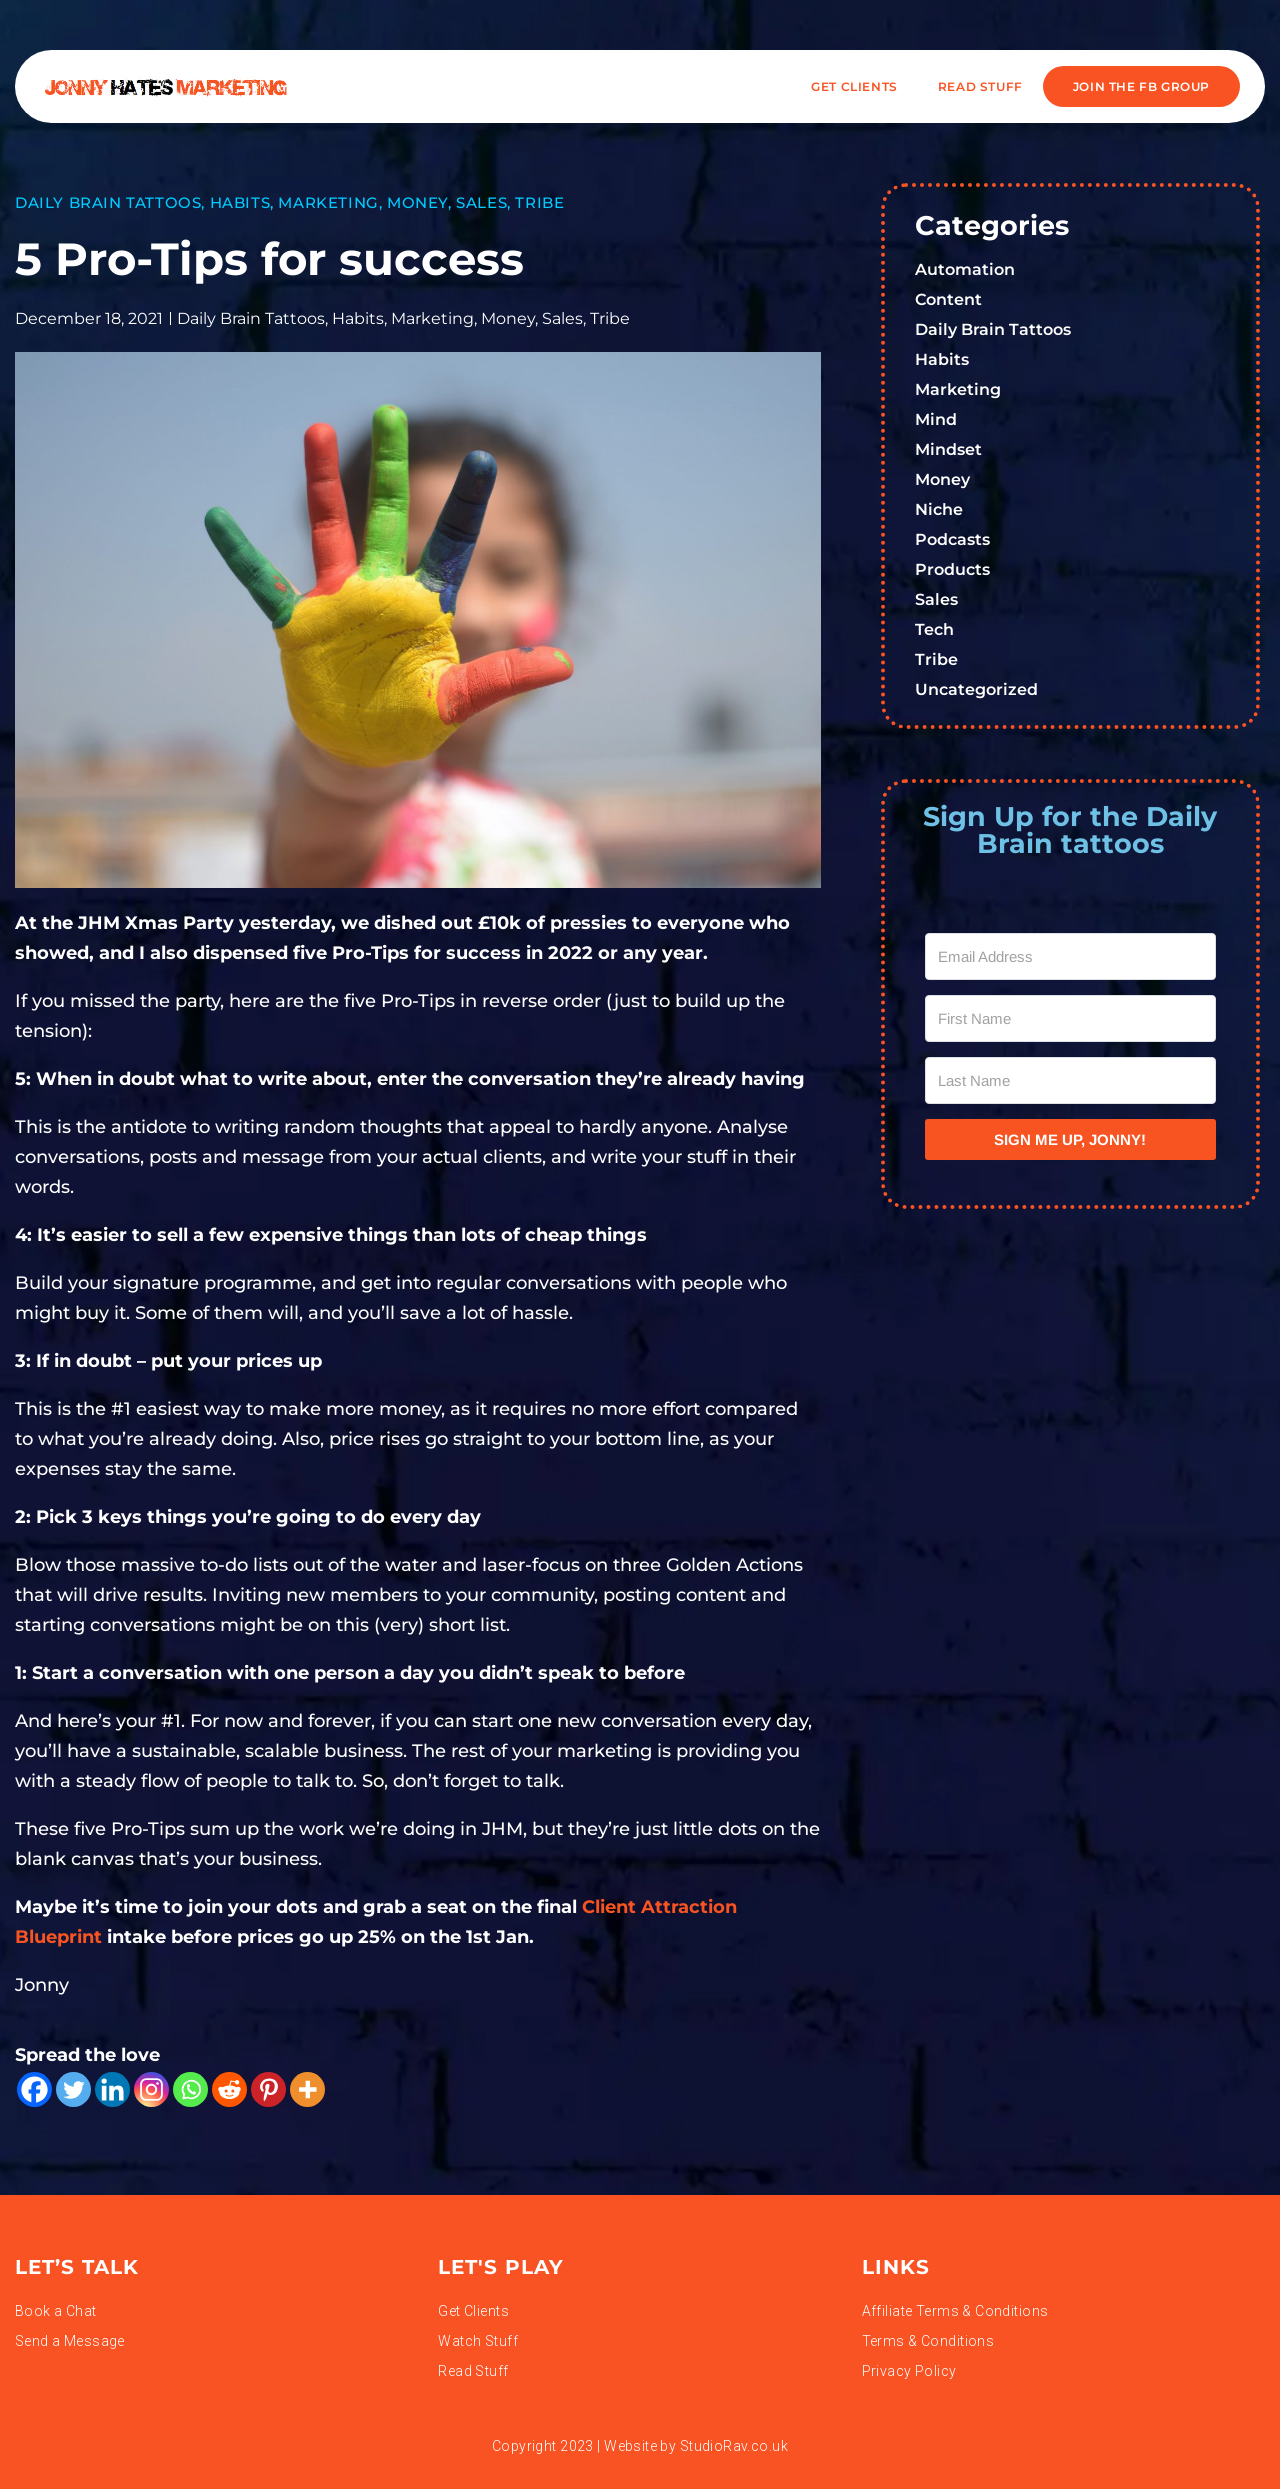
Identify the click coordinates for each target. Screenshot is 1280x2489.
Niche (939, 509)
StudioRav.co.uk (734, 2446)
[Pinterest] (268, 2089)
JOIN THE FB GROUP (1141, 86)
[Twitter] (73, 2089)
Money (417, 202)
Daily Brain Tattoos (108, 202)
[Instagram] (151, 2089)
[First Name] (1071, 1018)
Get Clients (854, 86)
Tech (934, 629)
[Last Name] (1071, 1080)
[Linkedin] (112, 2089)
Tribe (539, 202)
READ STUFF (980, 86)
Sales (481, 202)
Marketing (328, 202)
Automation (965, 269)
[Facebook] (34, 2089)
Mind (936, 419)
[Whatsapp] (190, 2089)
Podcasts (952, 539)
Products (952, 569)
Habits (240, 202)
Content (948, 299)
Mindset (948, 449)
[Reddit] (229, 2089)
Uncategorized (976, 689)
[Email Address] (1071, 956)
